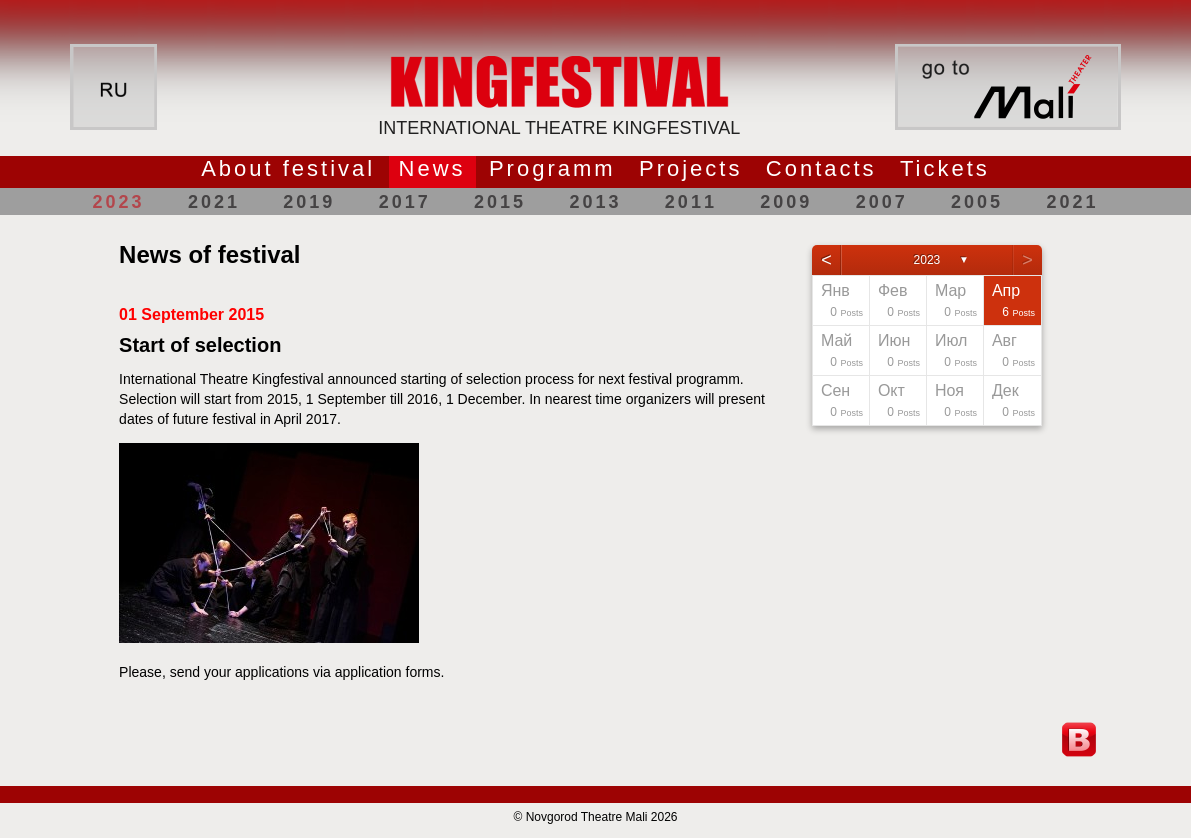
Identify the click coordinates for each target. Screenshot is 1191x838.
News (432, 168)
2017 (405, 202)
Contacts (821, 168)
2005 (977, 202)
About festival (288, 168)
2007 (882, 202)
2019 (309, 202)
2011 (691, 202)
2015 (500, 202)
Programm (552, 168)
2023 (119, 202)
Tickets (945, 168)
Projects (690, 168)
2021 (214, 202)
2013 (595, 202)
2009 (786, 202)
